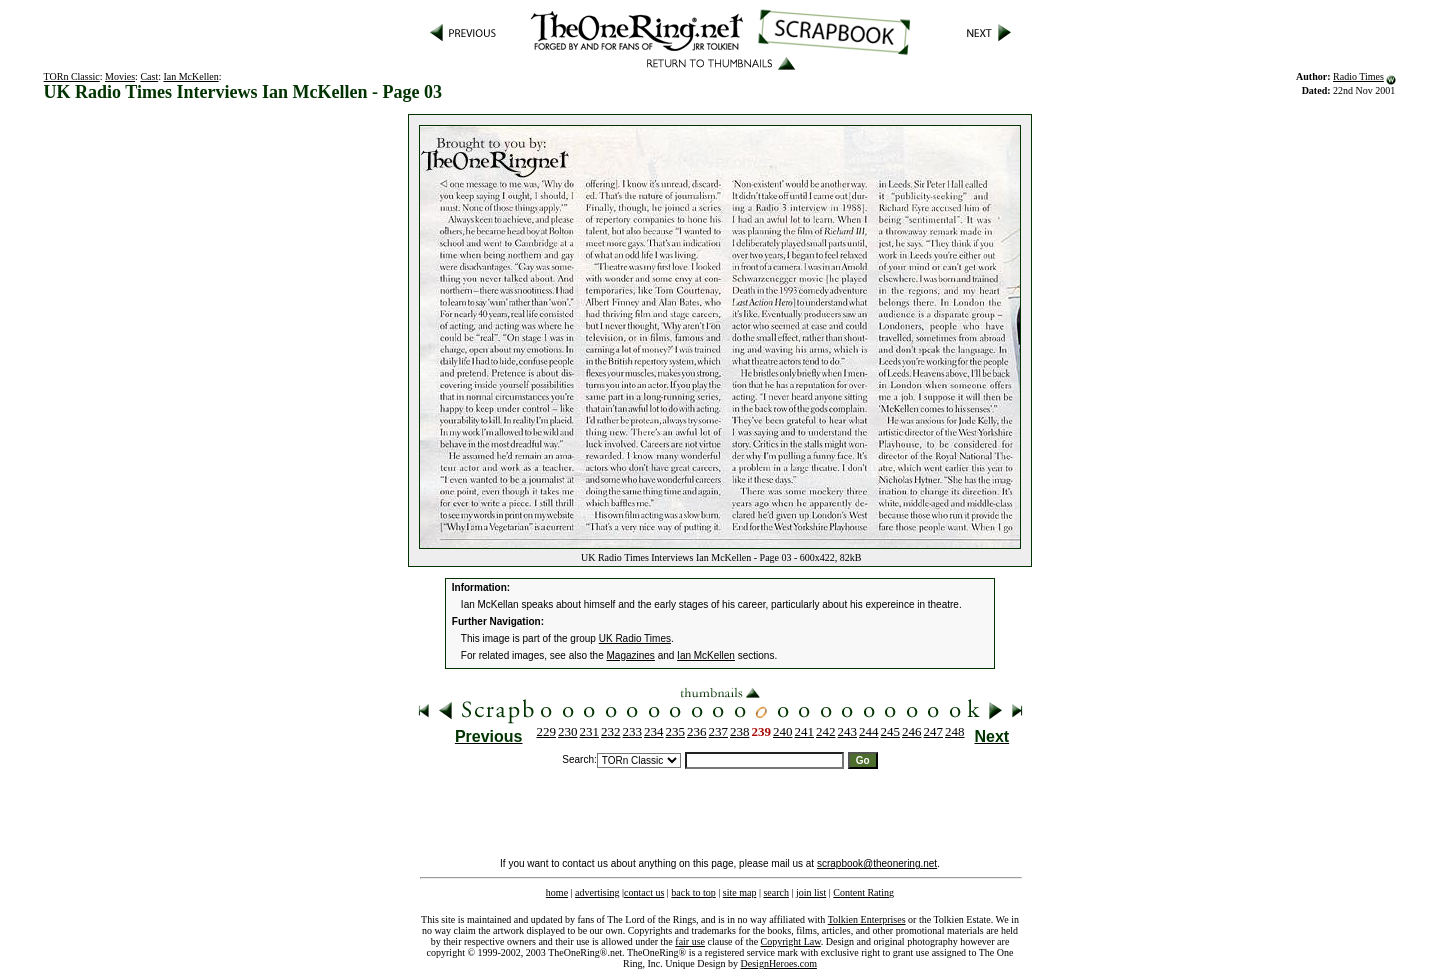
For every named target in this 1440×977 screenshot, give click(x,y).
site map (740, 892)
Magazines (631, 655)
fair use (690, 941)
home (557, 892)
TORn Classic (72, 76)
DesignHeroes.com (779, 963)
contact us (644, 892)
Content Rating (863, 892)
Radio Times (1358, 76)
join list (811, 892)
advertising (597, 892)
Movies (120, 76)
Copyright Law (791, 941)
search (776, 892)
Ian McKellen (190, 76)
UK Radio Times (635, 638)
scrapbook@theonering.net (877, 863)
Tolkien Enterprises (867, 919)
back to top (693, 892)
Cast (149, 76)
